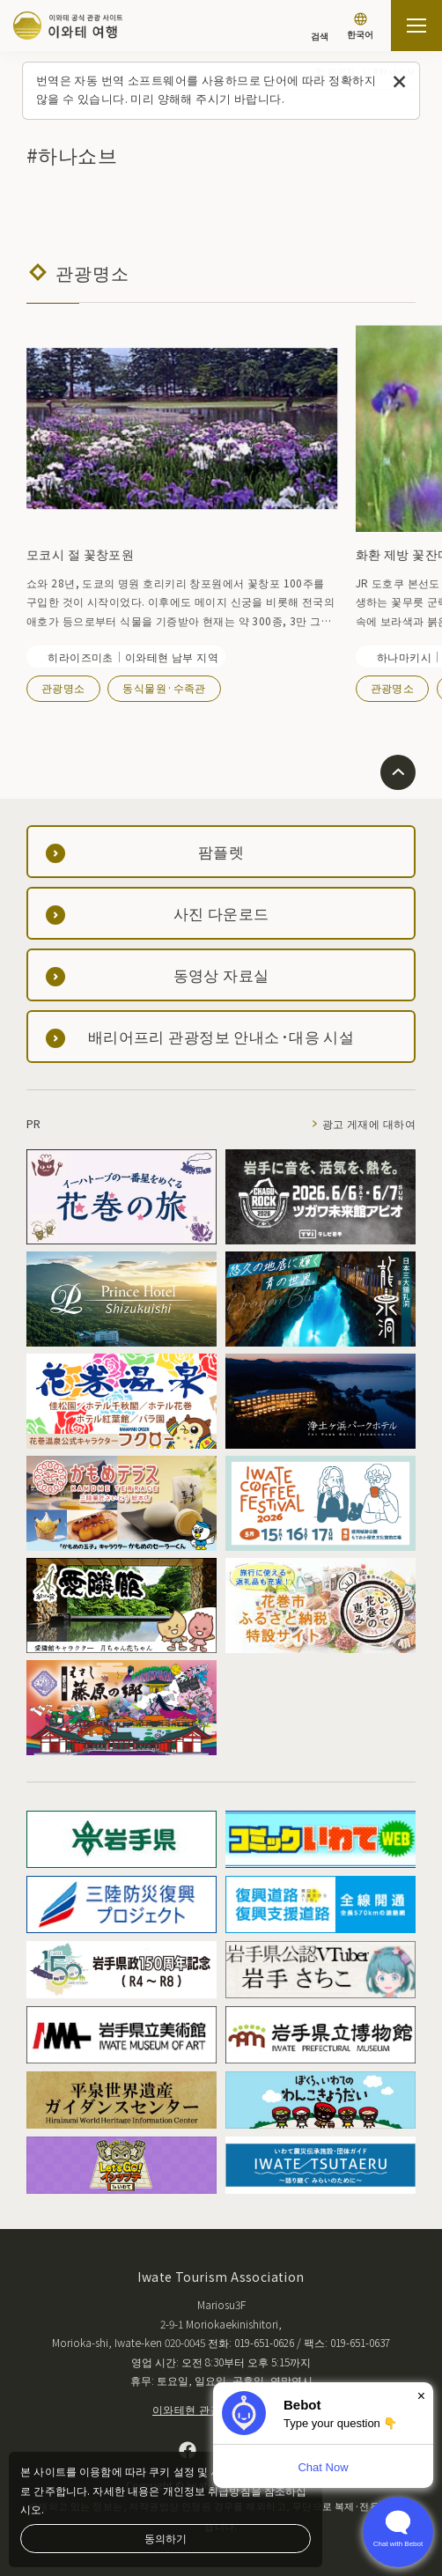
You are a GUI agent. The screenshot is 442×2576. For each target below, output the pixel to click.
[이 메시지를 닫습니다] (399, 82)
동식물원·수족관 (163, 687)
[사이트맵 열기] (416, 25)
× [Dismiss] (421, 2395)
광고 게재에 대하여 (369, 1123)
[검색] (319, 27)
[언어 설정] (360, 27)
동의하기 (165, 2537)
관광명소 (63, 687)
